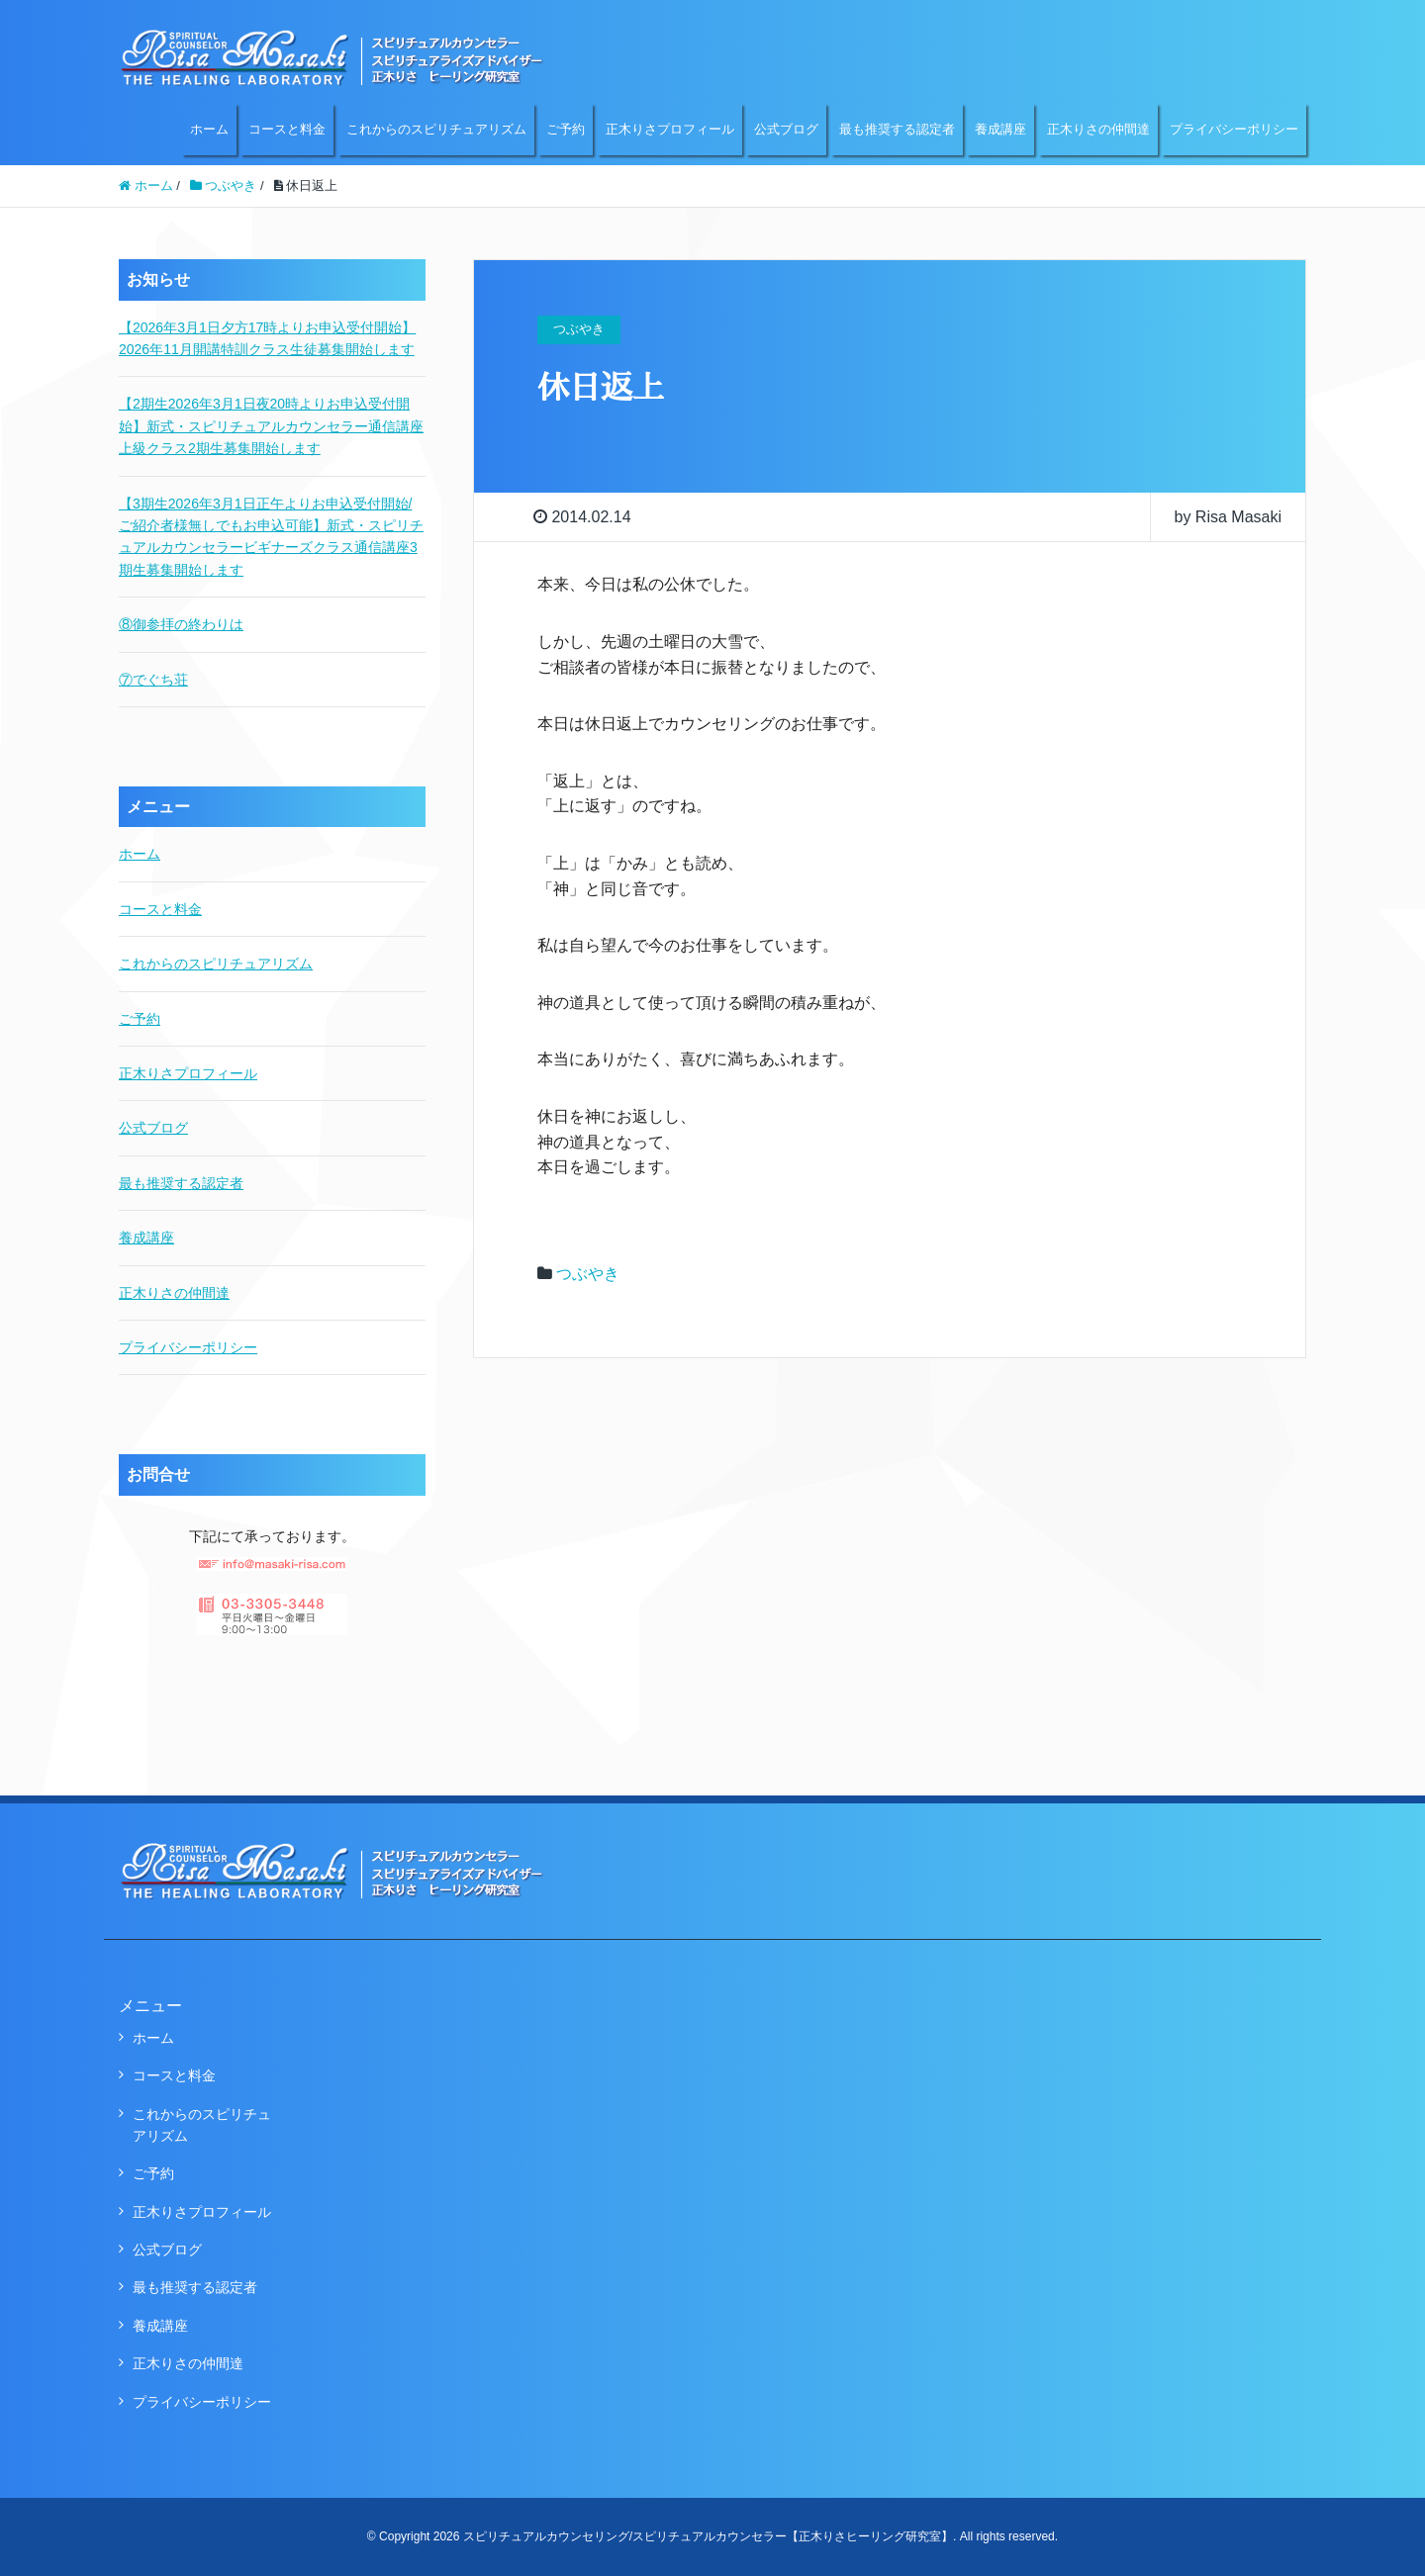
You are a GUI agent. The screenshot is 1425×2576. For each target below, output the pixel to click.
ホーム (209, 129)
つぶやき (587, 1273)
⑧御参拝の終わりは (181, 624)
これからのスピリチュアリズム (436, 129)
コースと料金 (287, 129)
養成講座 (1000, 129)
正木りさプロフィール (670, 129)
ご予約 (565, 129)
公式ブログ (786, 129)
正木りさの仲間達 (1098, 129)
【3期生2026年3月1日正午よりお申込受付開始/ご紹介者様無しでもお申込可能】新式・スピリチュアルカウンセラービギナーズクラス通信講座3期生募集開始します (271, 537)
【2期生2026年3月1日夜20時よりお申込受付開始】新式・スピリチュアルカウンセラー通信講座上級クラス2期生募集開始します (271, 426)
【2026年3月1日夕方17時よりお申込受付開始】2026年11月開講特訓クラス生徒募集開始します (267, 338)
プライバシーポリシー (1234, 129)
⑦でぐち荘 (153, 680)
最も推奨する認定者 (897, 129)
